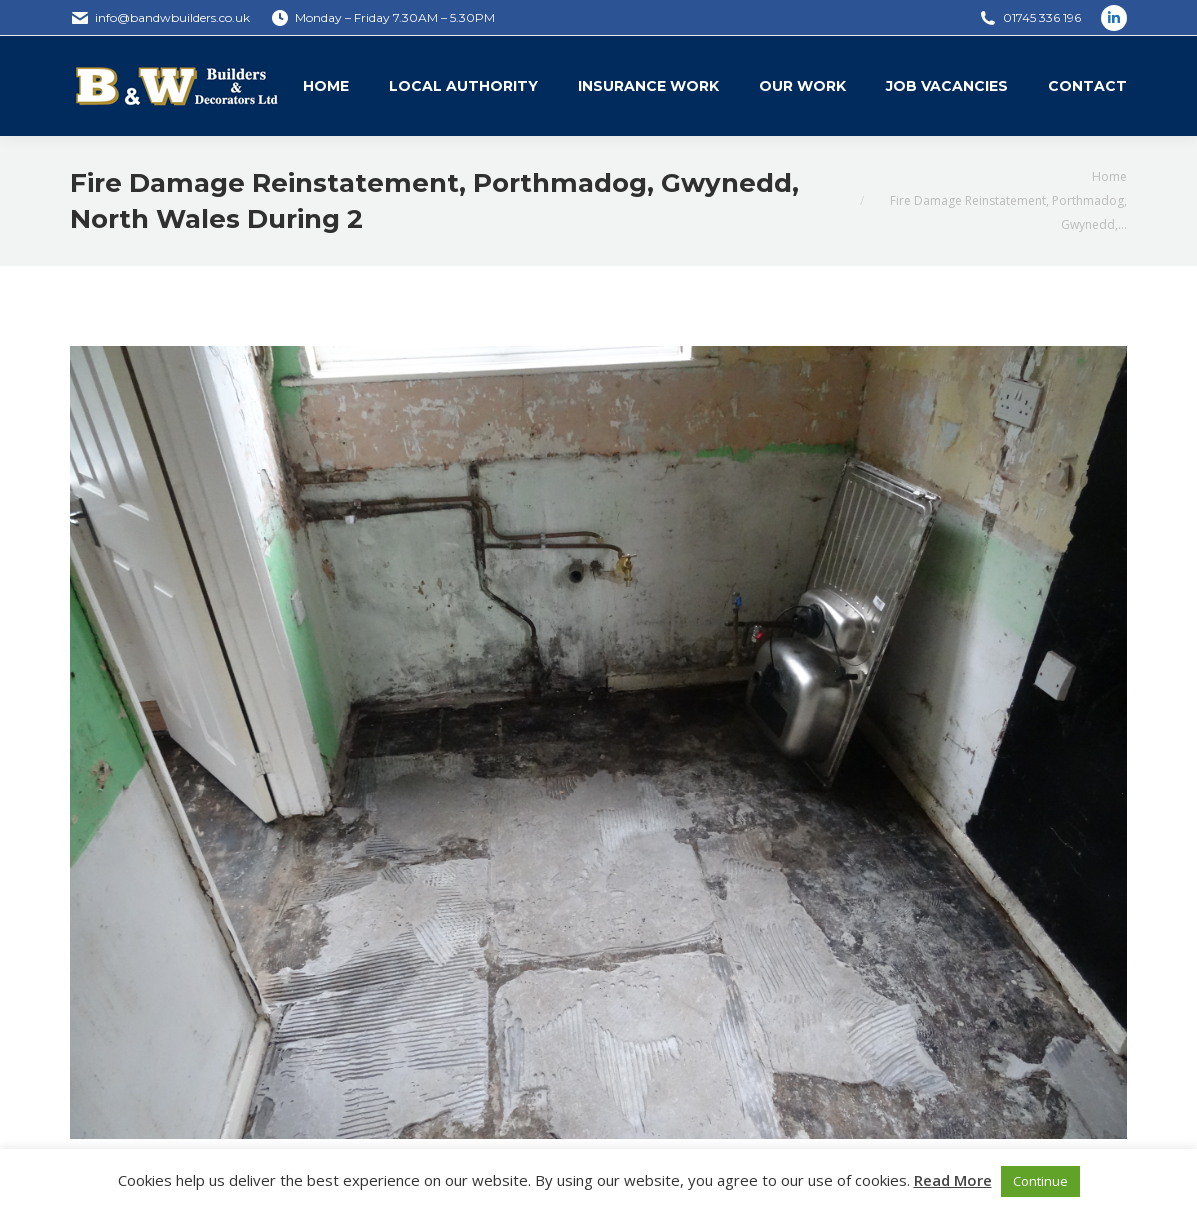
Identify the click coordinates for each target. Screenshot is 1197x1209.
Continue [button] (1040, 1181)
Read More (953, 1180)
